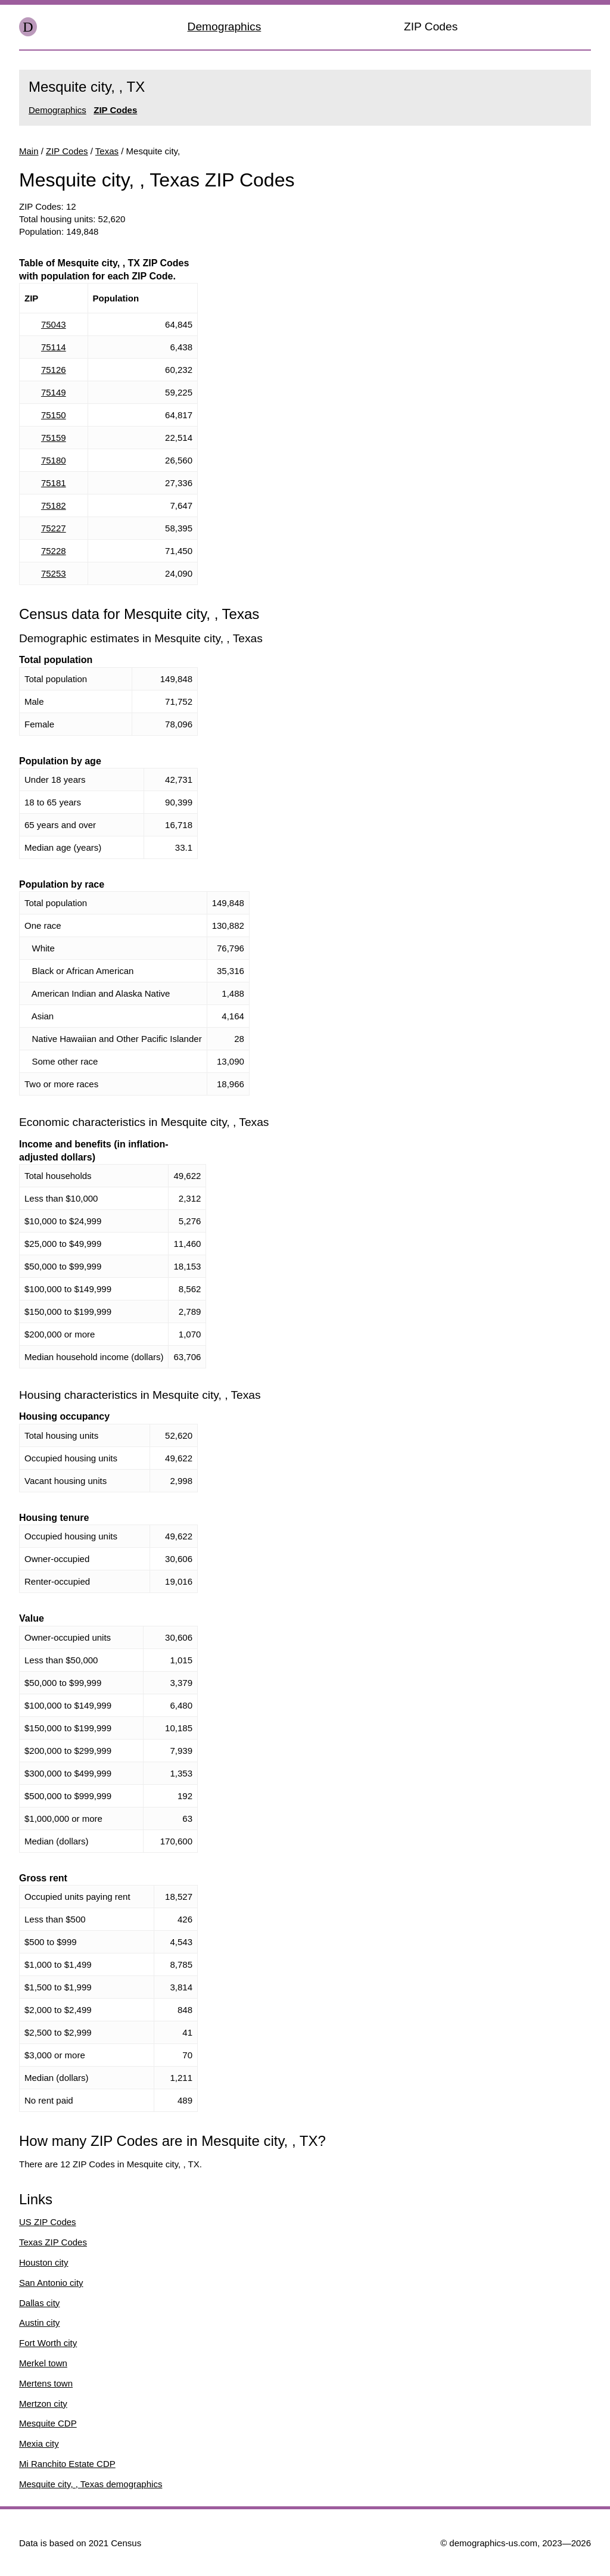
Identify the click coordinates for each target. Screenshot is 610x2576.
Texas (107, 151)
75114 (53, 347)
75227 (53, 528)
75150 (53, 415)
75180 (53, 460)
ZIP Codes (431, 26)
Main (29, 151)
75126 (53, 370)
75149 (53, 392)
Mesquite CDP (48, 2423)
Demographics (225, 26)
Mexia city (39, 2443)
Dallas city (39, 2303)
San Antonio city (51, 2283)
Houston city (44, 2262)
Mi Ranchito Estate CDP (67, 2464)
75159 (53, 438)
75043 (53, 324)
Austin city (39, 2322)
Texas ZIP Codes (53, 2242)
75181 (53, 483)
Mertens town (46, 2383)
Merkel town (43, 2363)
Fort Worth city (48, 2343)
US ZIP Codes (47, 2222)
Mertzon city (43, 2403)
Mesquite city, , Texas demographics (90, 2484)
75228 (53, 551)
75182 (53, 505)
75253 (53, 573)
